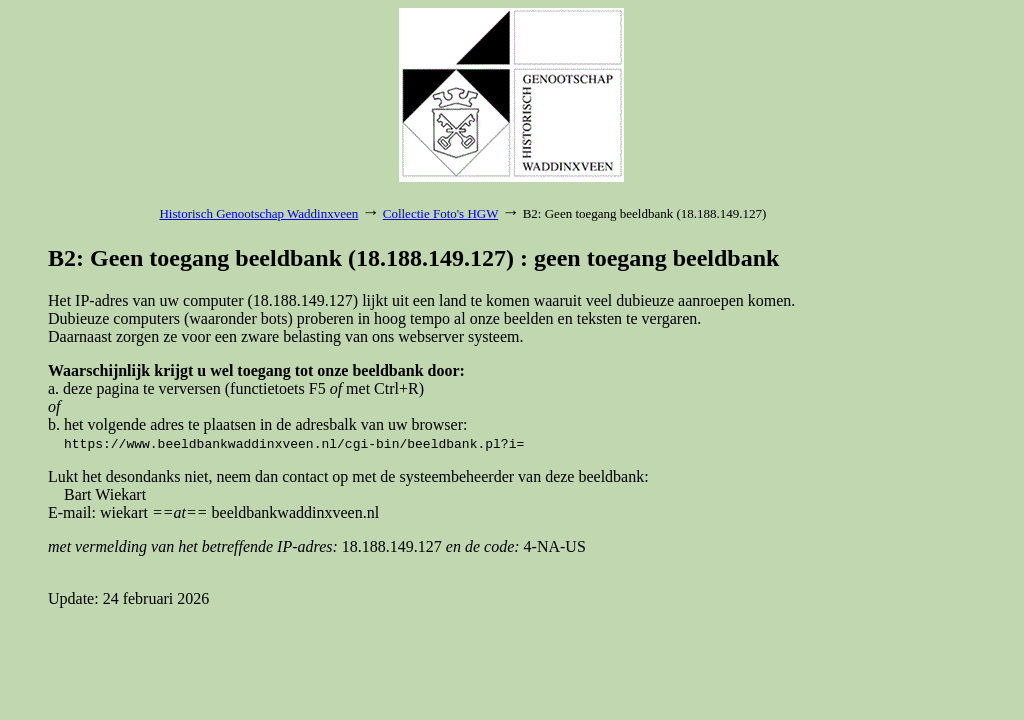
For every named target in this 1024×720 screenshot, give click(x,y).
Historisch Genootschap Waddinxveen (258, 213)
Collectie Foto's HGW (440, 213)
